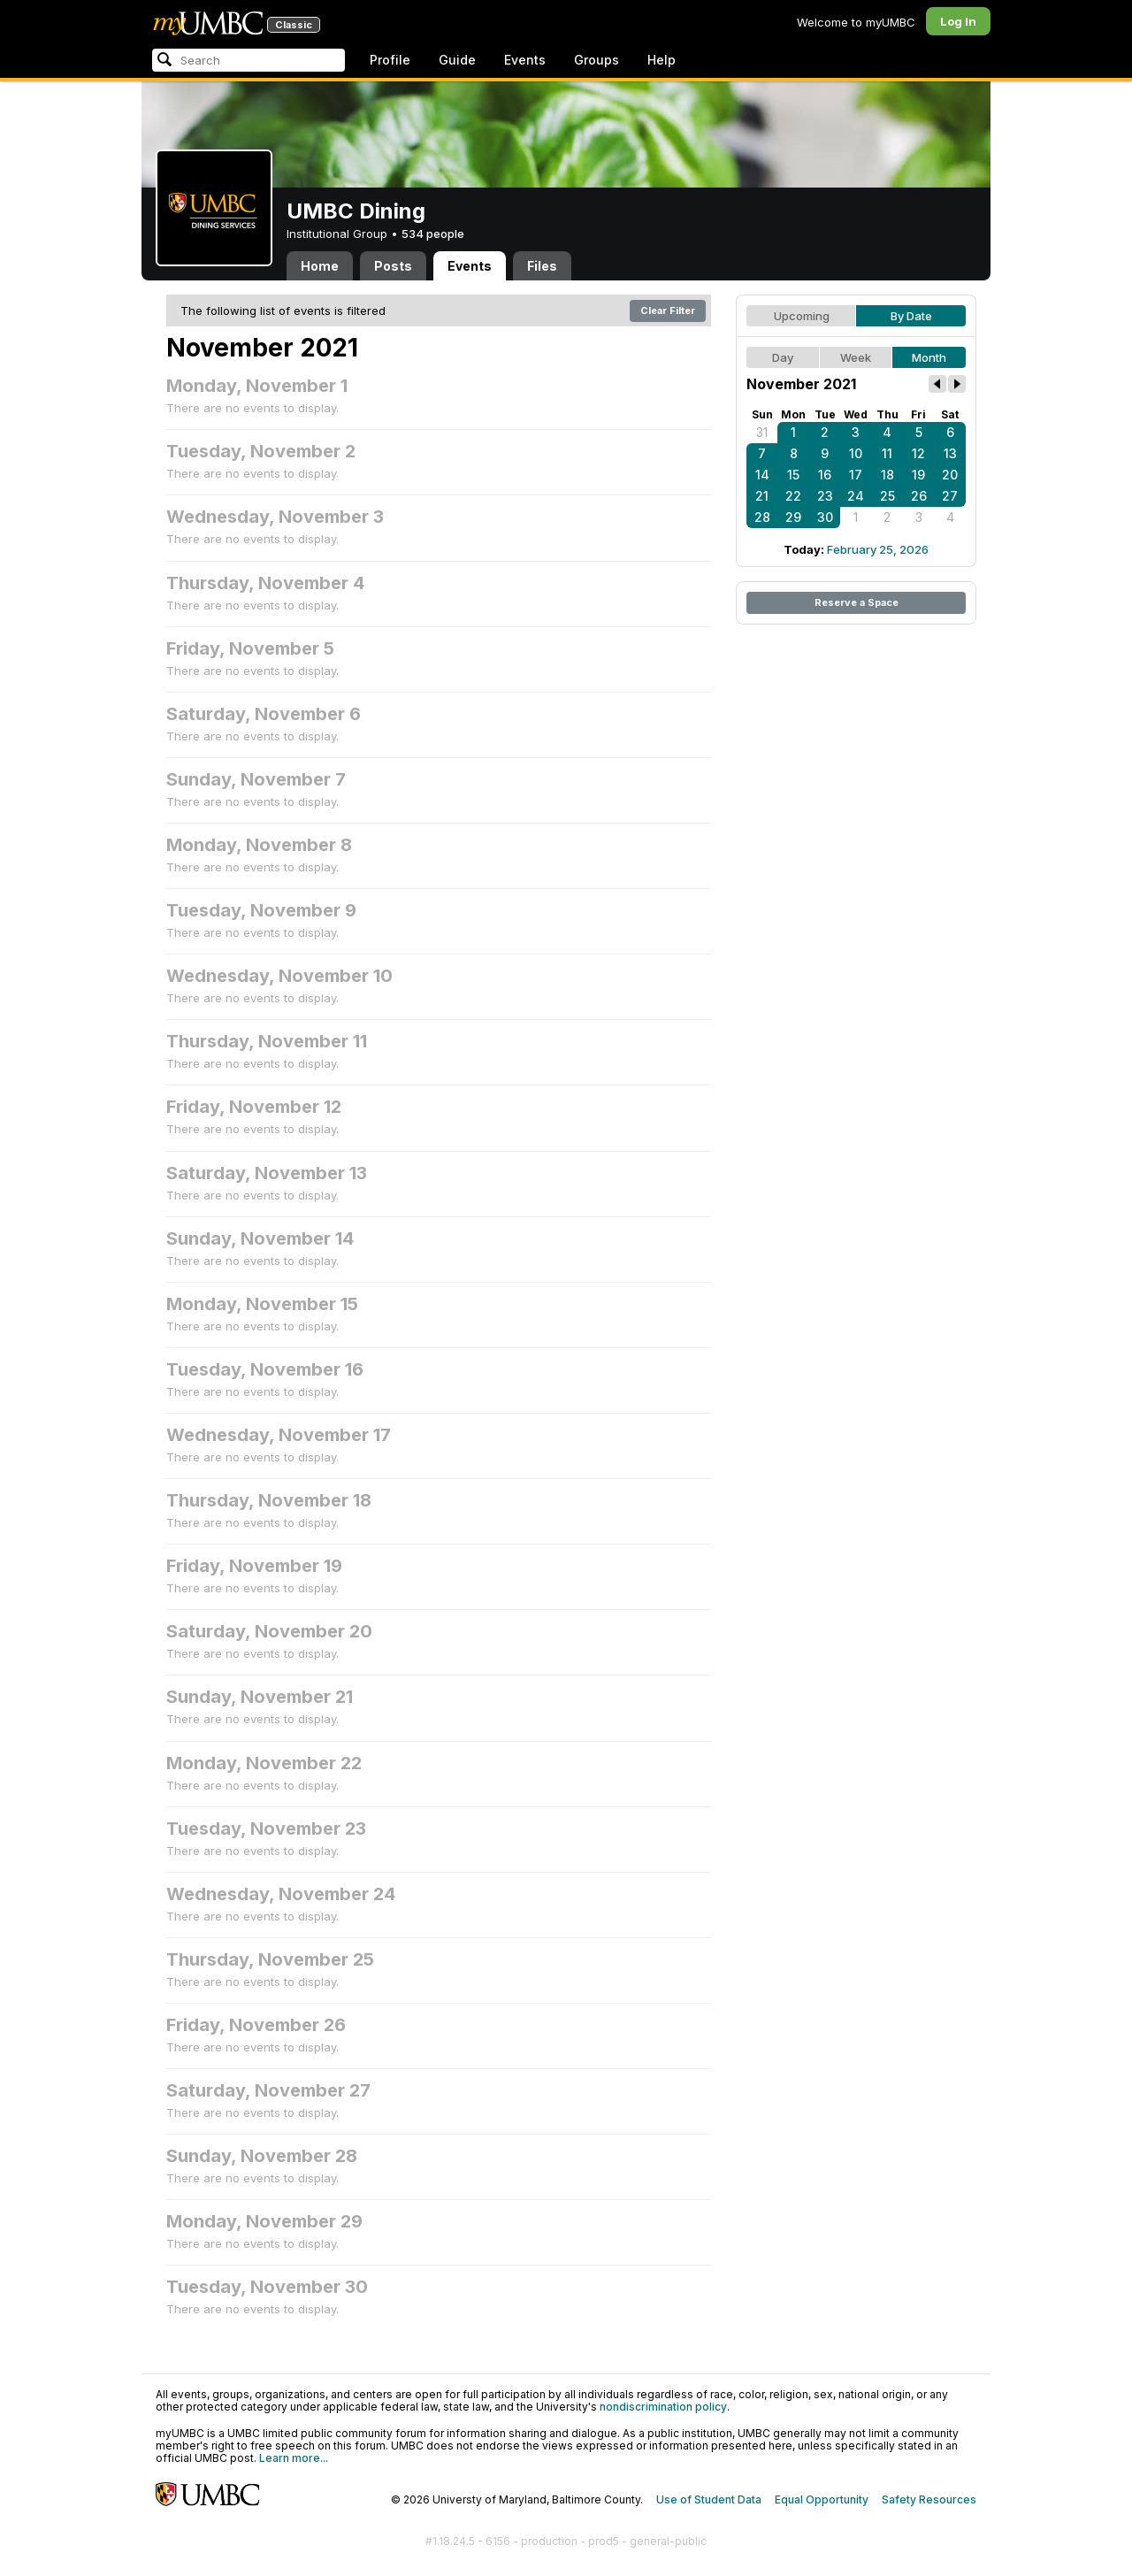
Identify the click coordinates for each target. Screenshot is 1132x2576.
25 (887, 495)
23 (825, 495)
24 (855, 495)
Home (320, 265)
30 (825, 517)
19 (918, 474)
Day (782, 357)
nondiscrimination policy (663, 2406)
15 (793, 474)
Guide (457, 59)
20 (950, 474)
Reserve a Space (857, 602)
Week (855, 357)
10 (855, 453)
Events (525, 59)
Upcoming (802, 316)
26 (919, 495)
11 (887, 453)
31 (762, 432)
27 (950, 495)
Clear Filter (667, 310)
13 (950, 453)
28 (762, 517)
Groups (596, 59)
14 (762, 474)
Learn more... (293, 2458)
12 (918, 453)
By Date (911, 316)
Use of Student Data (708, 2499)
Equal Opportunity (821, 2499)
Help (661, 59)
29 (793, 517)
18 (887, 474)
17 (855, 474)
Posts (393, 265)
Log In (958, 21)
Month (929, 357)
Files (542, 265)
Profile (390, 59)
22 (793, 495)
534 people (433, 233)
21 (762, 495)
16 (824, 474)
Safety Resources (929, 2499)
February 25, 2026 (878, 549)
